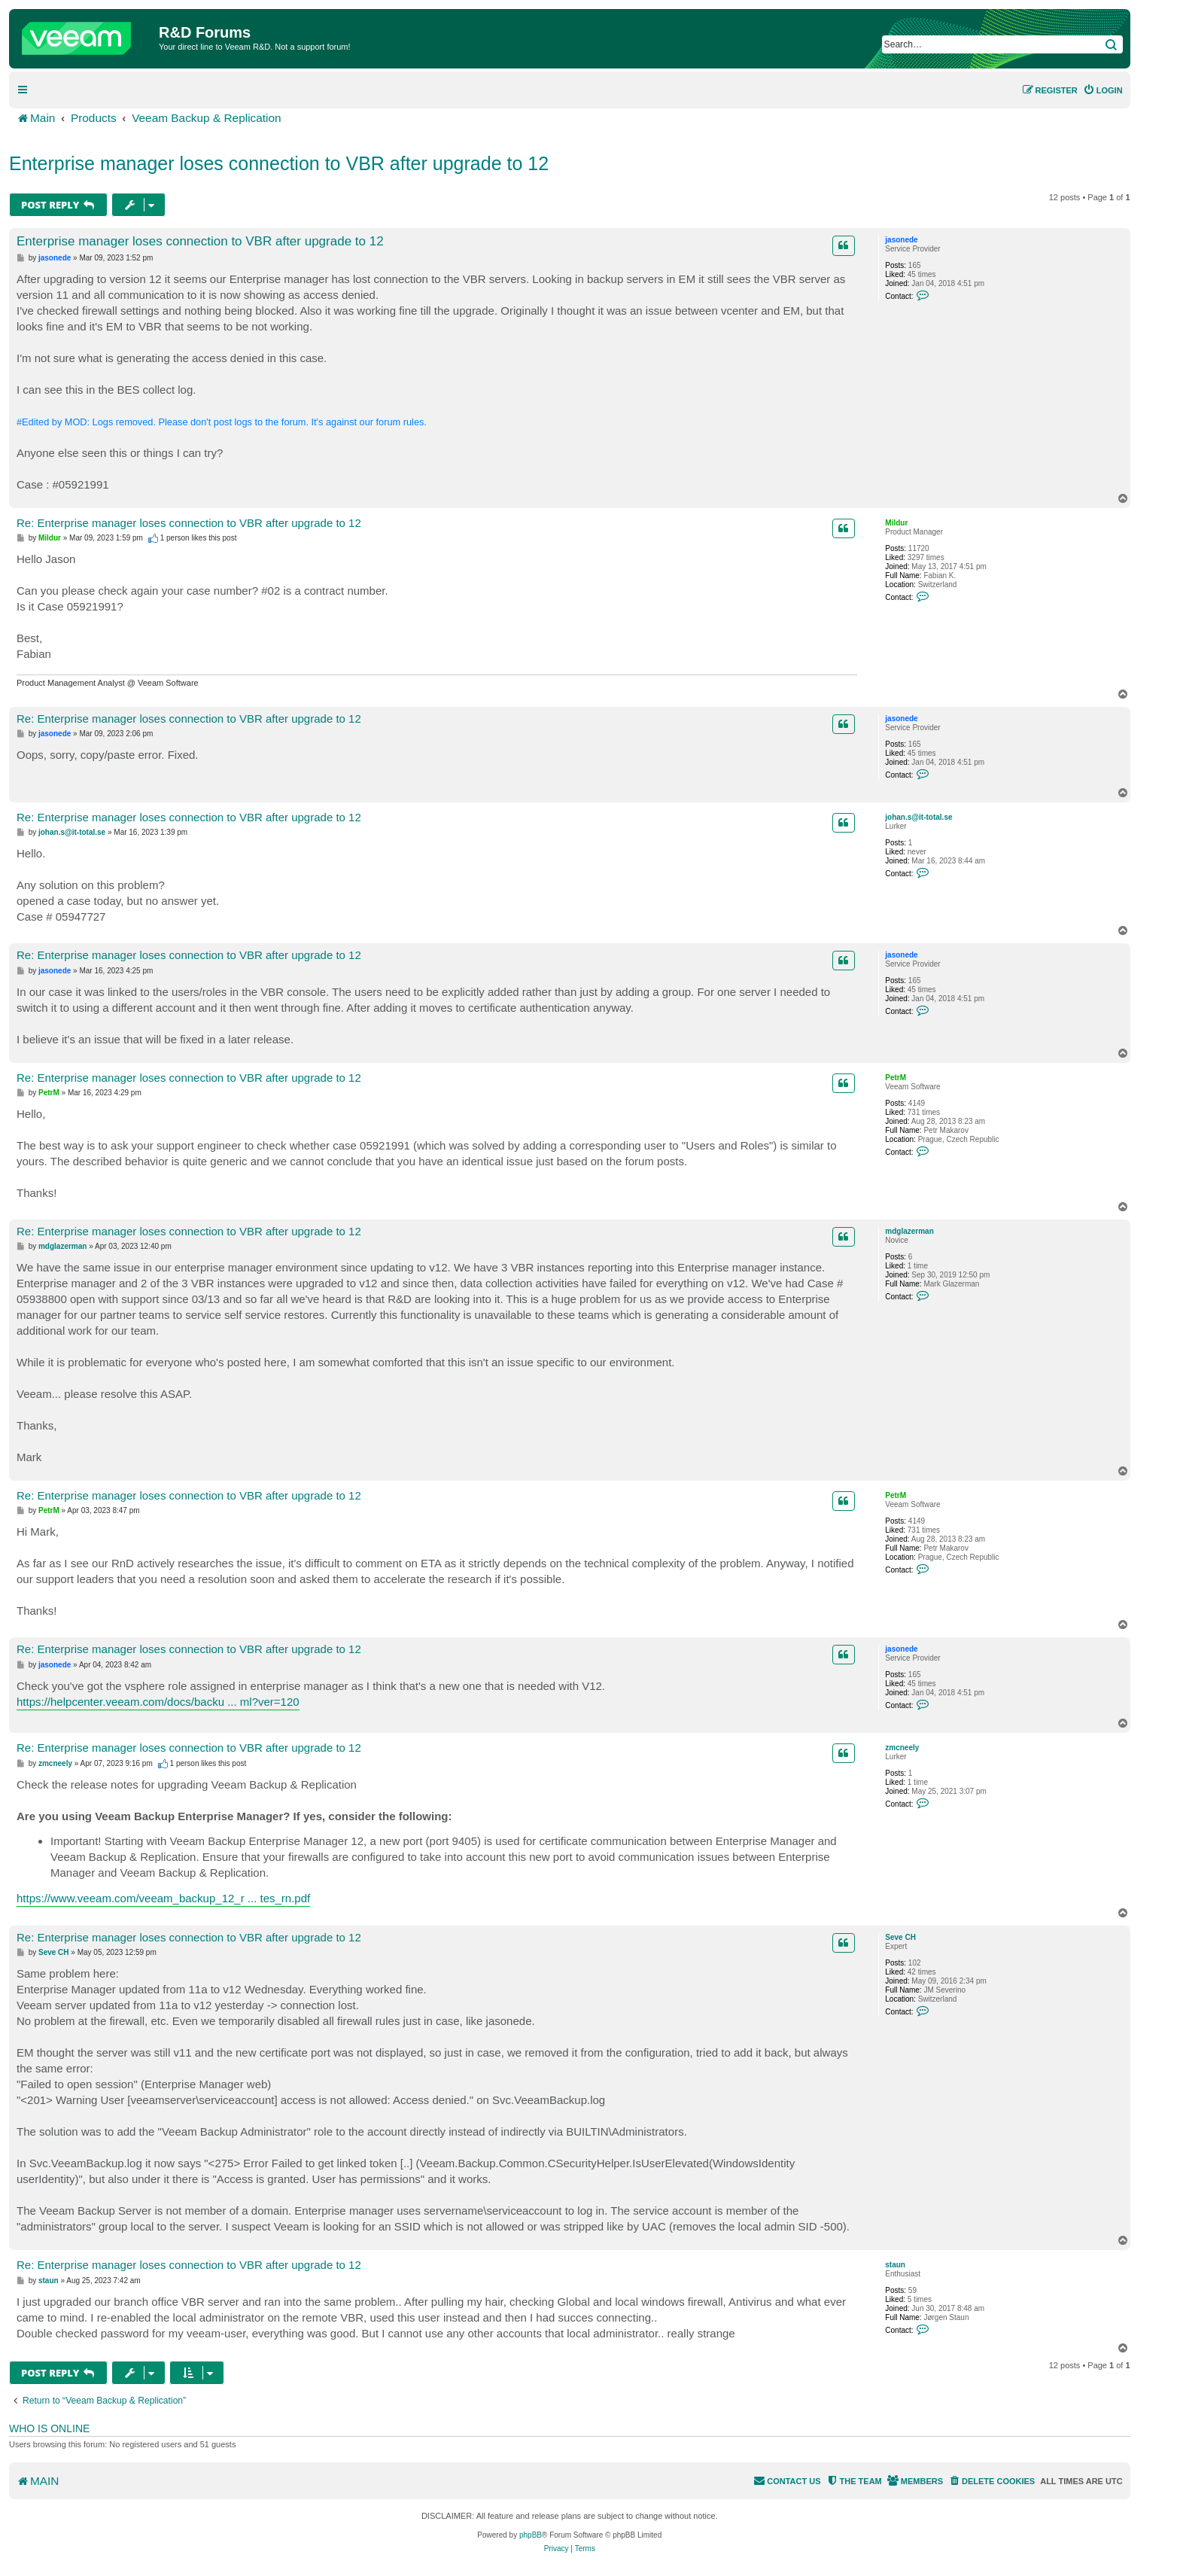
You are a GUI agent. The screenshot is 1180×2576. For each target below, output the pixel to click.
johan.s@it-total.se (918, 817)
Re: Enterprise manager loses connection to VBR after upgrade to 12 (189, 522)
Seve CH (900, 1937)
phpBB (530, 2535)
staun (895, 2265)
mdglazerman (909, 1231)
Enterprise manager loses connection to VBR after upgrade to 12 (279, 163)
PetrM (895, 1077)
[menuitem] (1103, 90)
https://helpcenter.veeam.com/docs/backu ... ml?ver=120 (158, 1701)
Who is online (49, 2428)
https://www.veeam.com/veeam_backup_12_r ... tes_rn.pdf (163, 1898)
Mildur (896, 523)
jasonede (901, 240)
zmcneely (902, 1747)
